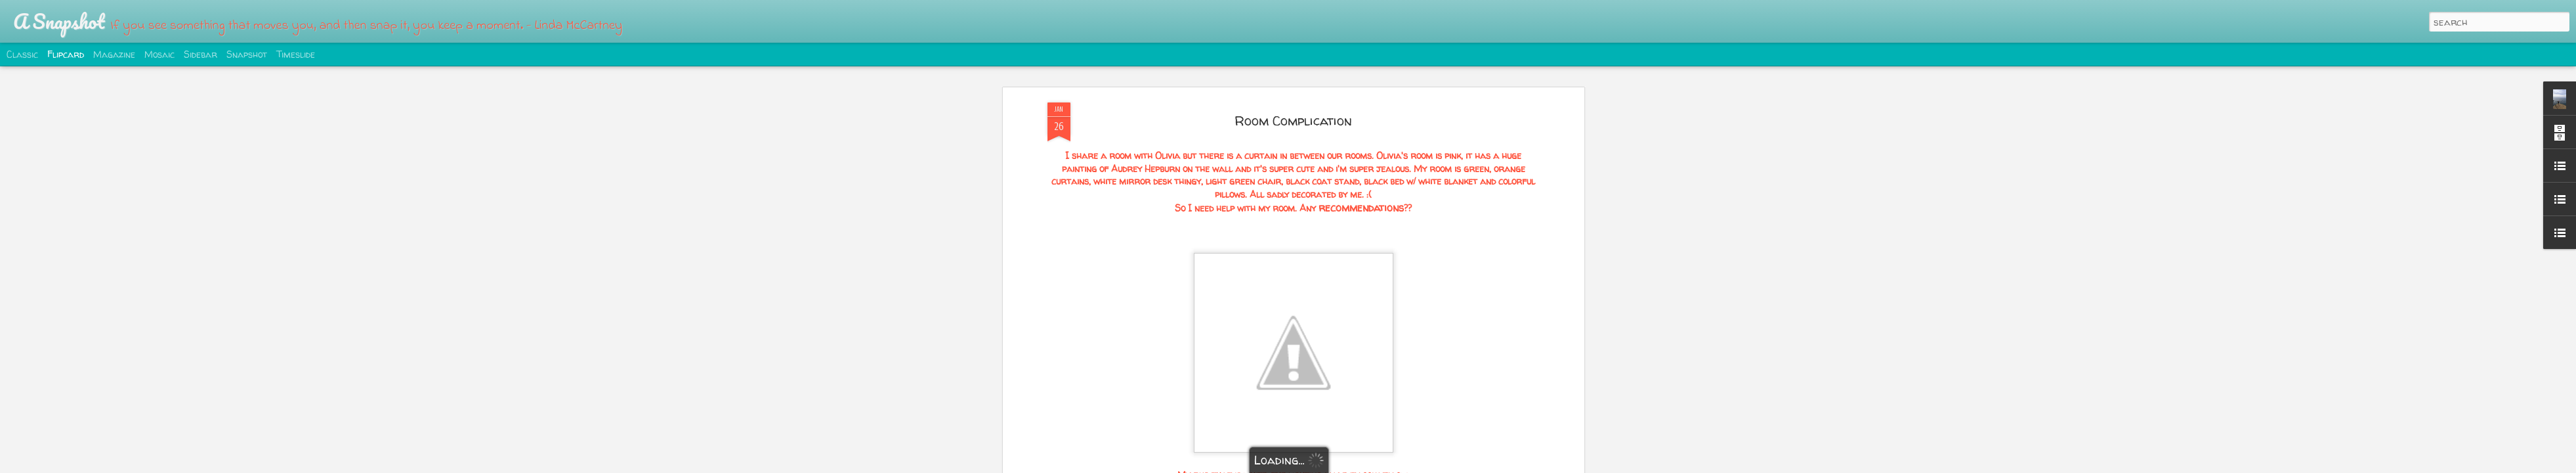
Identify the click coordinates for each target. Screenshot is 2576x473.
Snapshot (246, 54)
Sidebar (200, 54)
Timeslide (295, 54)
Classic (22, 54)
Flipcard (65, 54)
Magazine (114, 54)
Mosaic (159, 54)
